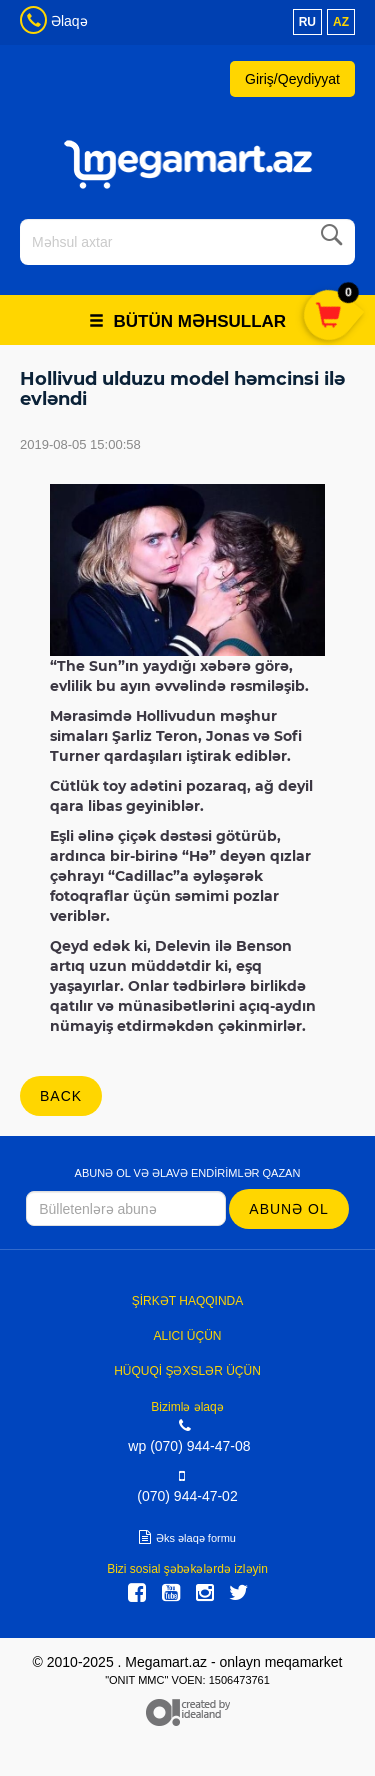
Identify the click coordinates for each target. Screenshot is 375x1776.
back (61, 1096)
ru (307, 22)
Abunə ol (288, 1209)
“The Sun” (87, 666)
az (341, 22)
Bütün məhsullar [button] (187, 321)
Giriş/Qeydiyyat (292, 79)
